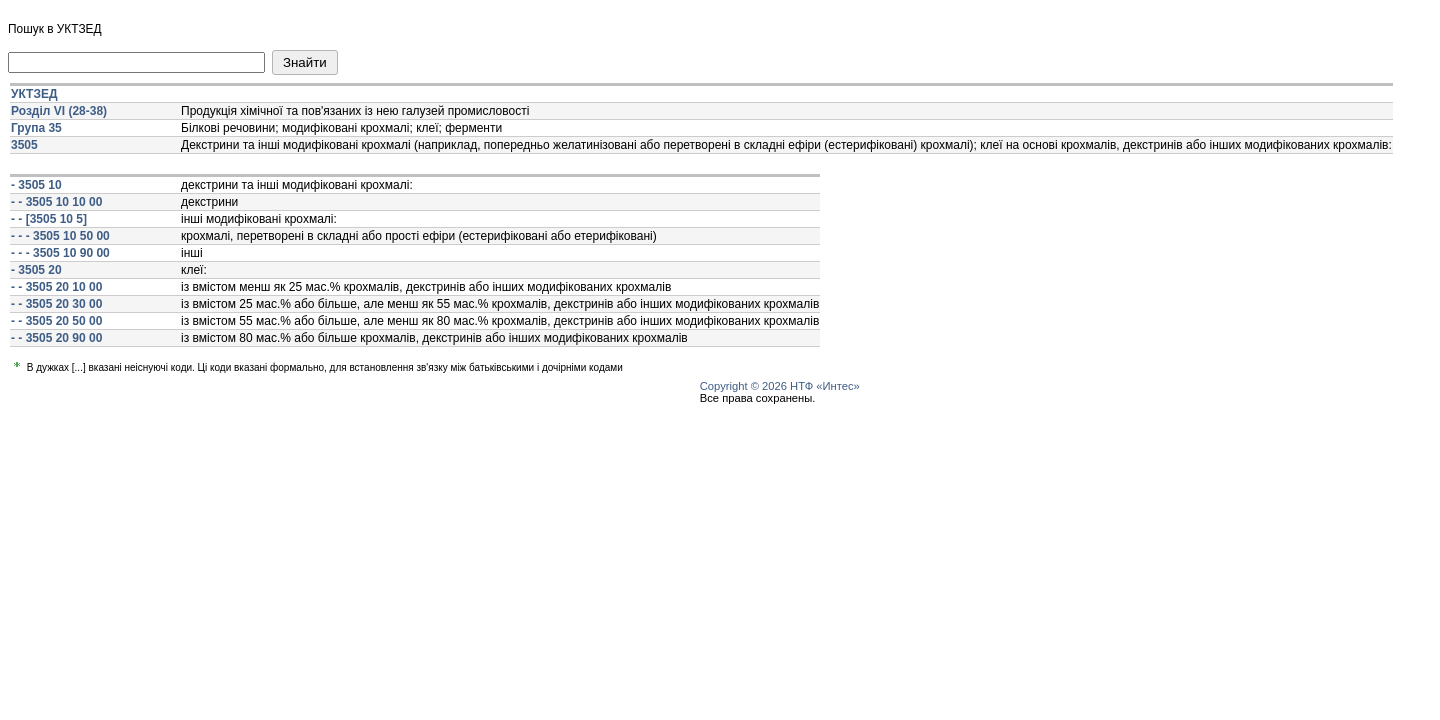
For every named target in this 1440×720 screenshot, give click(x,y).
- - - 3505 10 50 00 (60, 236)
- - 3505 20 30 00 (56, 304)
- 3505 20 (36, 270)
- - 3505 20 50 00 (56, 321)
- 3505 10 (36, 185)
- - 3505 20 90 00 (56, 338)
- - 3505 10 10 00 (56, 202)
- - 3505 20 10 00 (56, 287)
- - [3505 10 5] (49, 219)
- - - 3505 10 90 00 (60, 253)
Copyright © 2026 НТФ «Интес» (780, 386)
